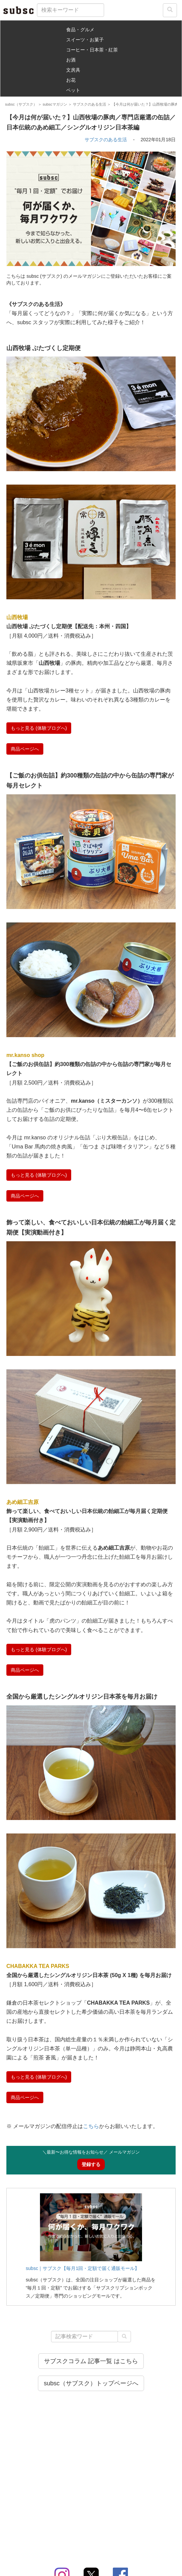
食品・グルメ (80, 29)
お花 (71, 80)
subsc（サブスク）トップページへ (91, 2383)
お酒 (71, 60)
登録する (91, 2164)
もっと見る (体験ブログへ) (39, 728)
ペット (73, 90)
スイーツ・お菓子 (85, 39)
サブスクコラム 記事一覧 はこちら (91, 2361)
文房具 (73, 70)
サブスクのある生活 (106, 139)
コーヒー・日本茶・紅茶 (92, 49)
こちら (91, 2126)
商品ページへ (25, 749)
